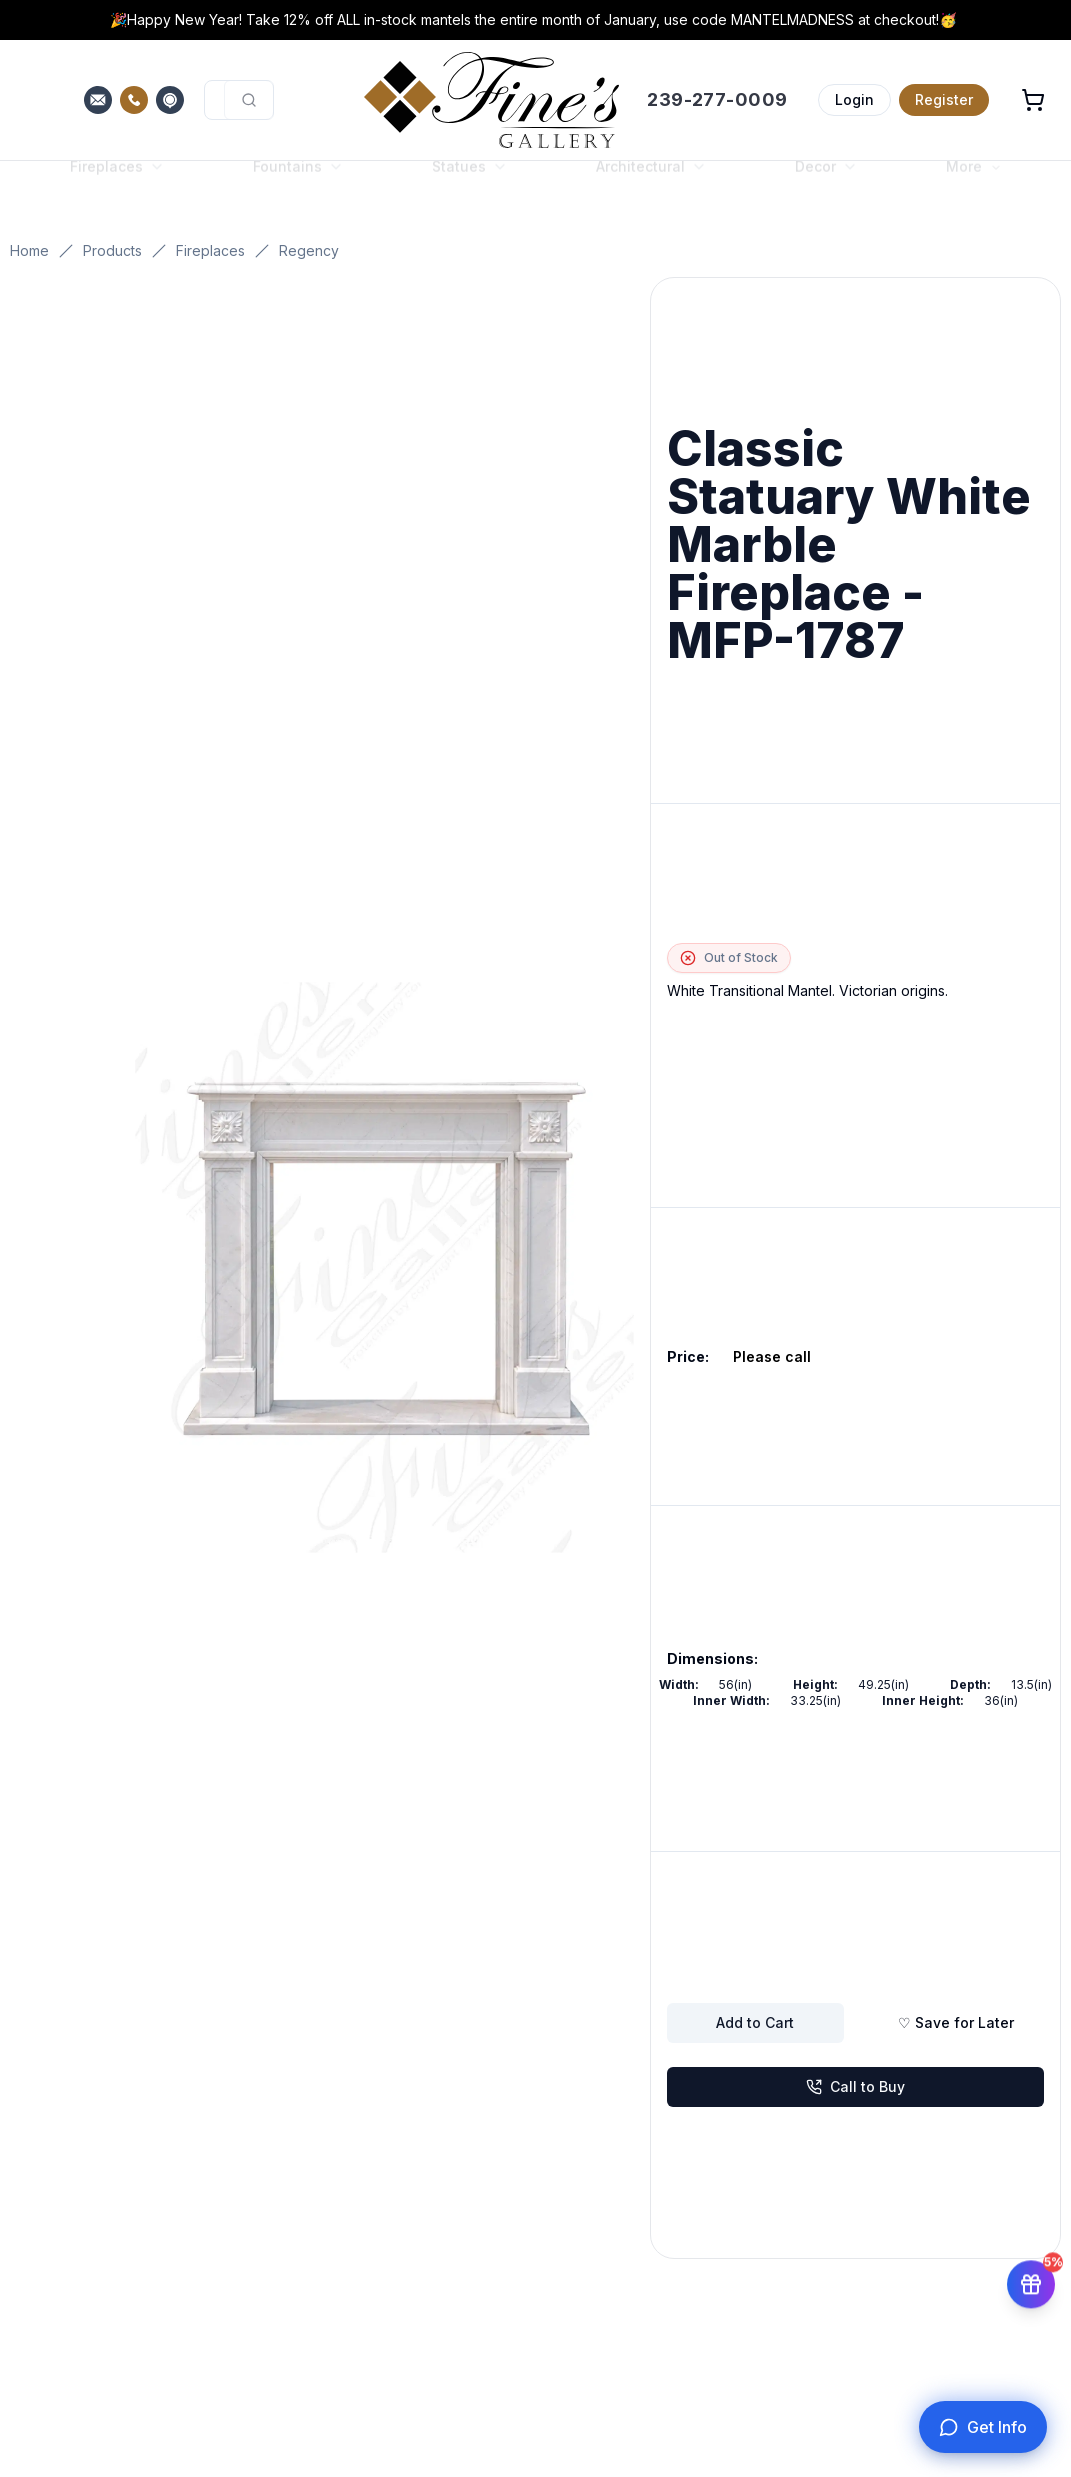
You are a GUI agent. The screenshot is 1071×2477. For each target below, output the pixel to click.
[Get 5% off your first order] (1031, 2281)
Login (854, 99)
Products (112, 250)
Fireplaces (210, 250)
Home (29, 250)
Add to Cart (755, 2022)
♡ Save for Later (956, 2022)
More (974, 185)
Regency (309, 250)
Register (944, 99)
